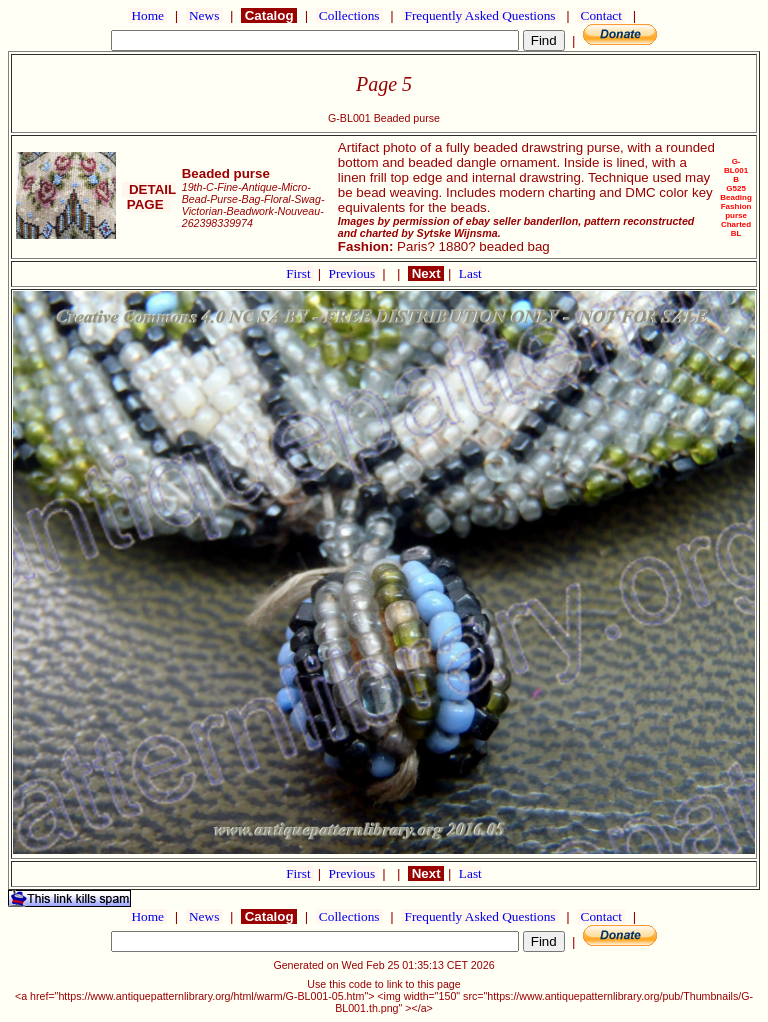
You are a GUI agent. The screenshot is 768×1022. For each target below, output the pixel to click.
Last (470, 273)
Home (147, 15)
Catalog (269, 15)
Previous (354, 273)
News (204, 15)
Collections (349, 15)
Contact (601, 15)
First (300, 273)
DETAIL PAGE (149, 197)
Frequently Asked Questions (480, 15)
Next (426, 273)
